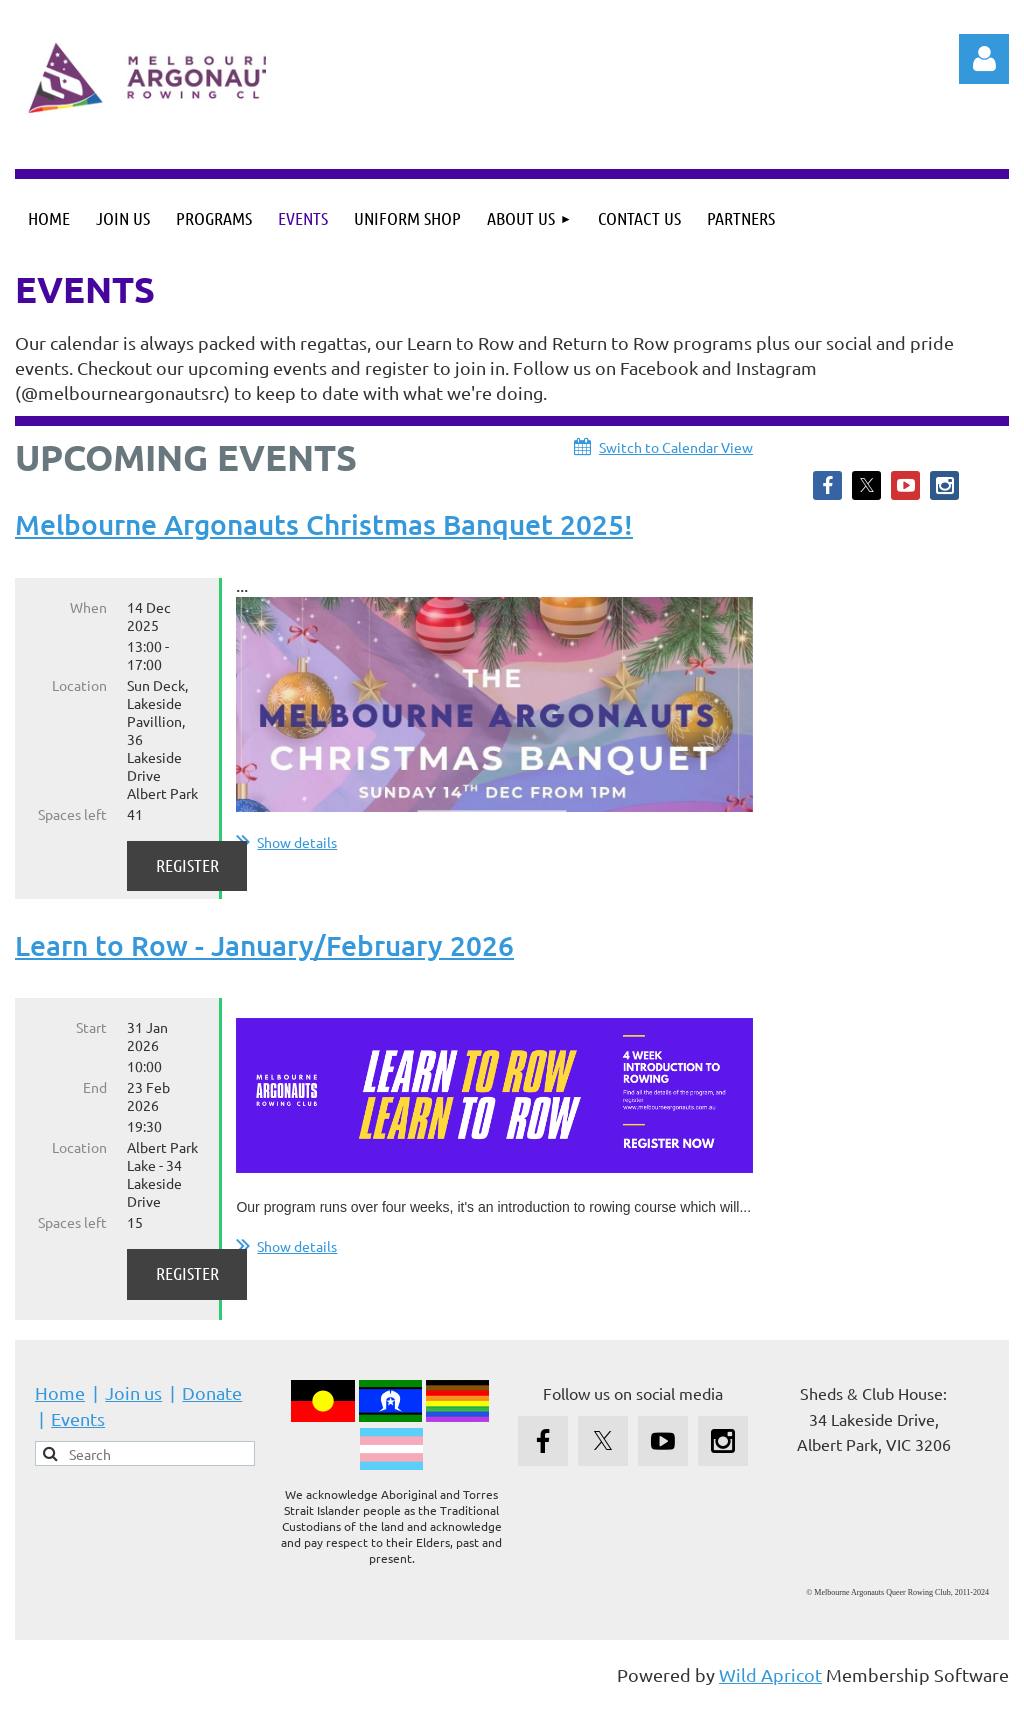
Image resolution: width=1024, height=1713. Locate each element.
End (95, 1100)
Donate (212, 1405)
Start (91, 1040)
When (88, 607)
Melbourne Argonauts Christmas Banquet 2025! (324, 524)
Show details (297, 842)
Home (60, 1405)
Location (79, 685)
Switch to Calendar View (676, 447)
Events (78, 1431)
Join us (133, 1405)
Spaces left (72, 814)
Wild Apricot (770, 1687)
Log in (984, 59)
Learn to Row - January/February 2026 (264, 957)
